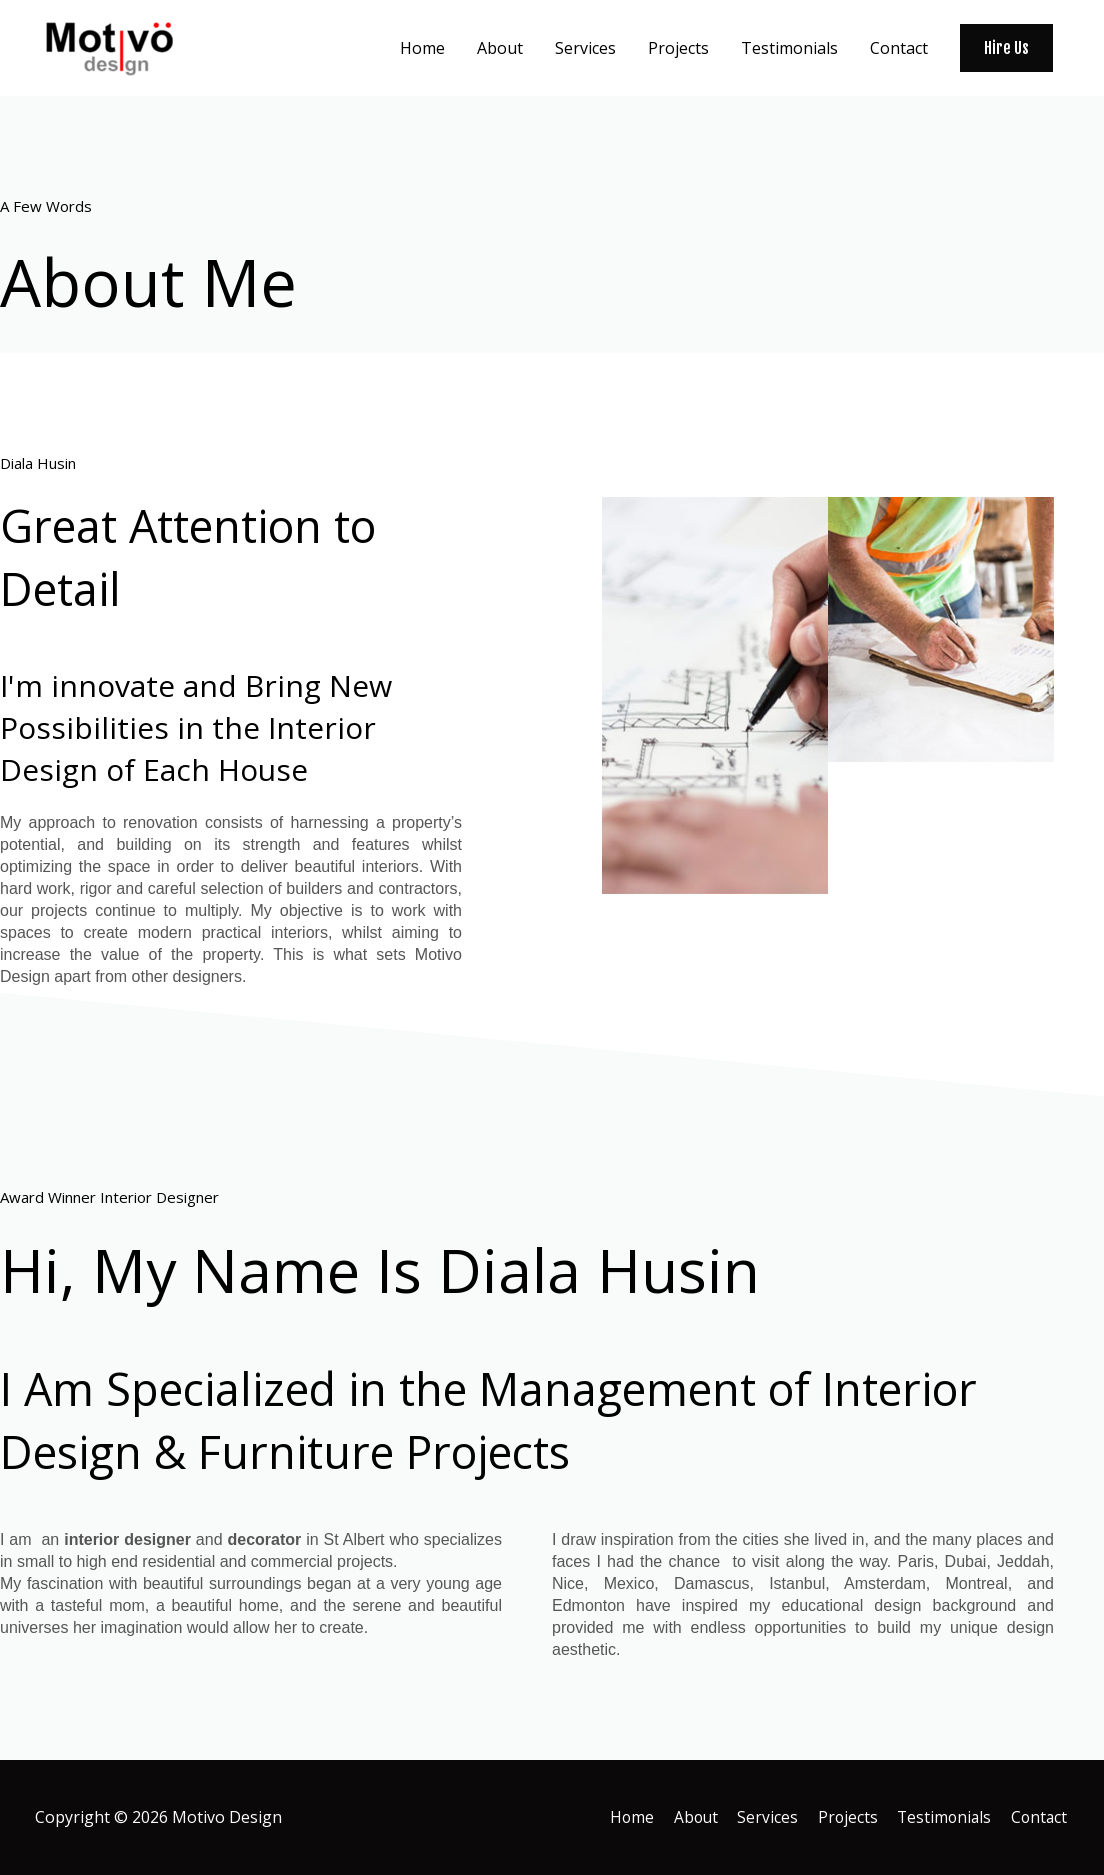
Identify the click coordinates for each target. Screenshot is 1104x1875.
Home (623, 1817)
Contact (1040, 1817)
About (689, 1817)
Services (762, 1817)
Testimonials (942, 1817)
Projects (843, 1817)
